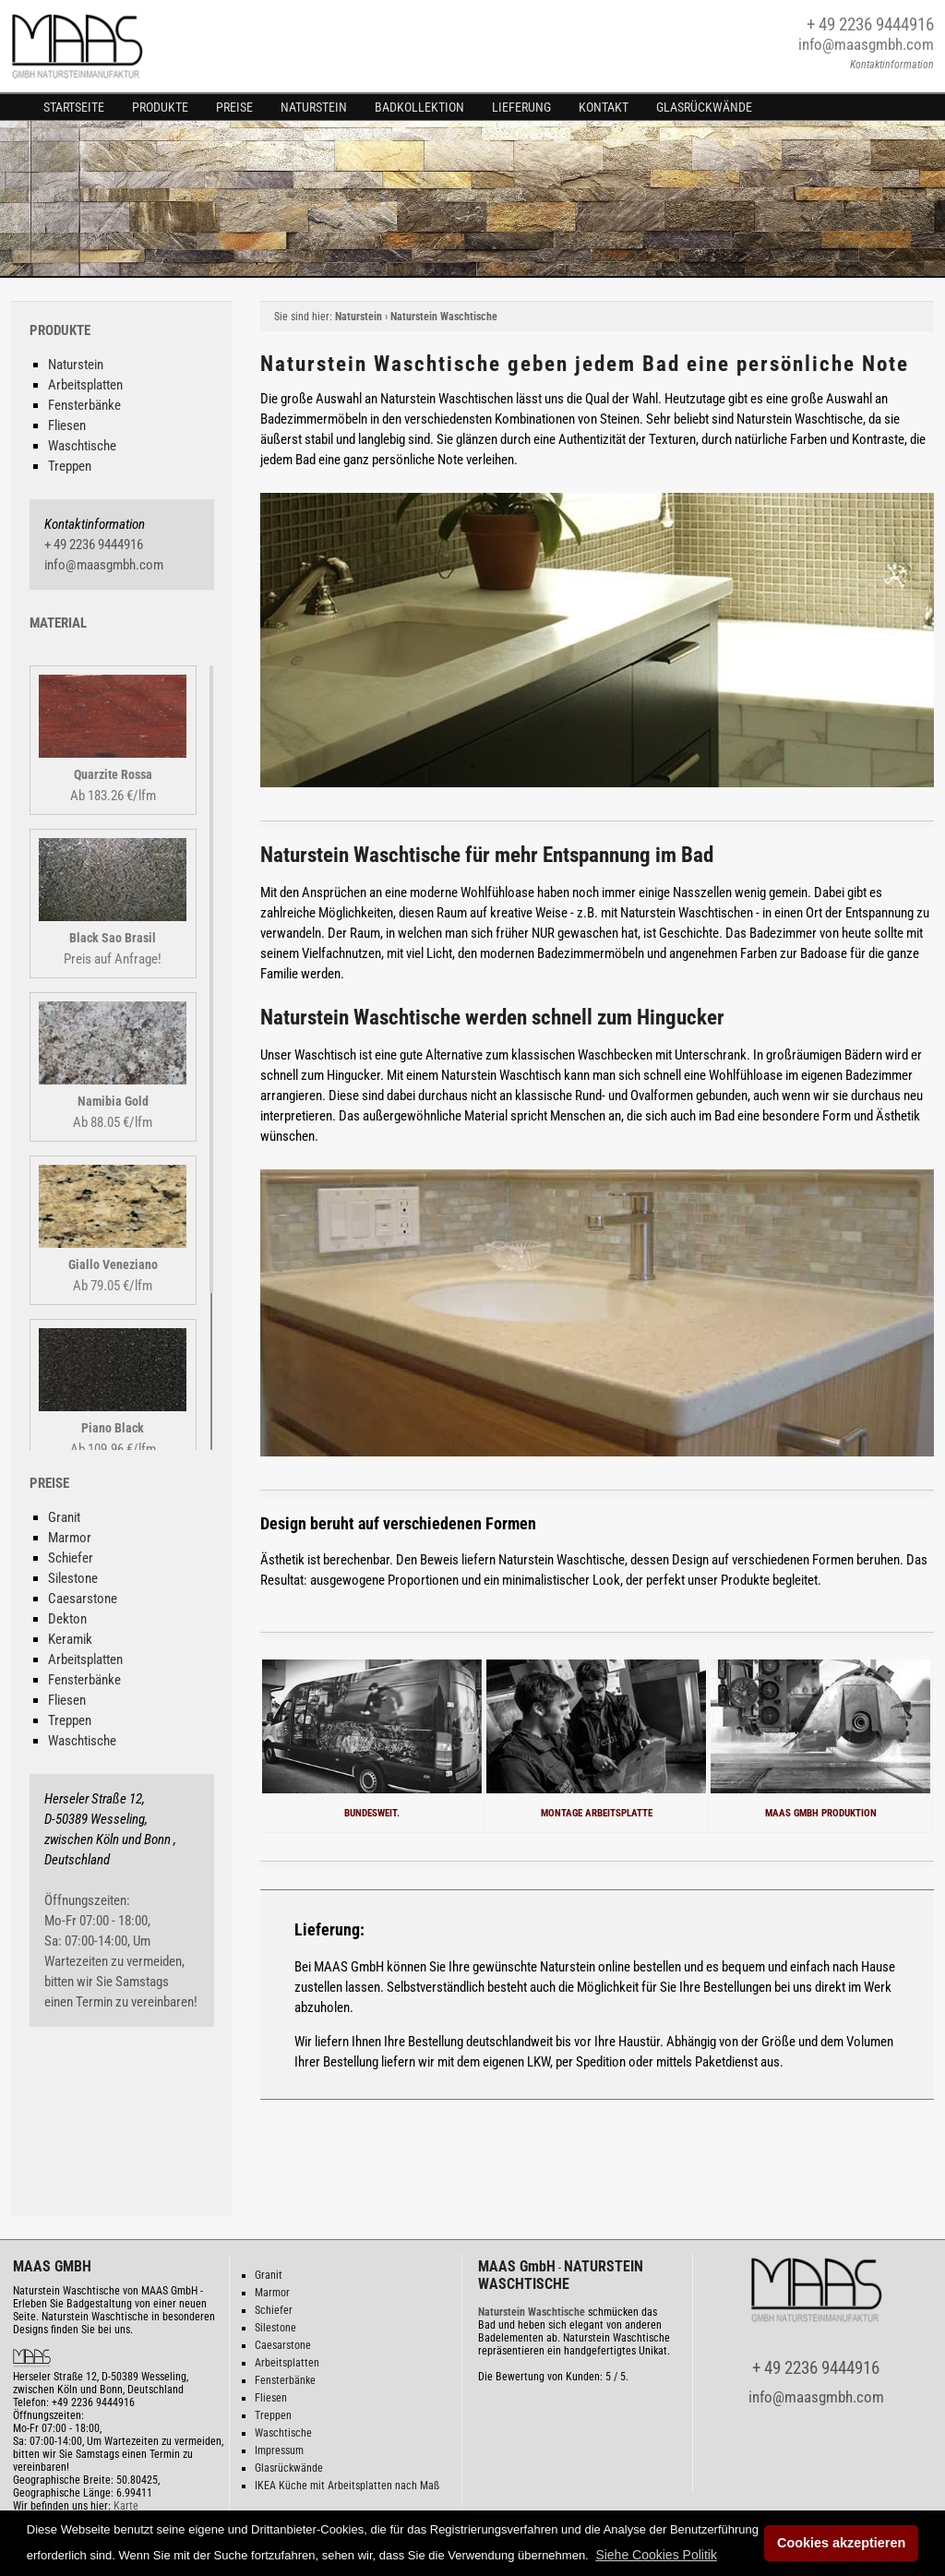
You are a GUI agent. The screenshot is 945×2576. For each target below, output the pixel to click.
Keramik (70, 1639)
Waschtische (82, 445)
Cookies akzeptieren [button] (841, 2542)
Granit (64, 1517)
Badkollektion (419, 107)
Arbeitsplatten (85, 385)
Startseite (73, 107)
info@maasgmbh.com (866, 44)
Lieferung (521, 107)
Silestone (73, 1578)
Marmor (69, 1537)
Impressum (279, 2450)
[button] (656, 2555)
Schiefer (70, 1558)
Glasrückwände (704, 107)
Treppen (69, 466)
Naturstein (314, 107)
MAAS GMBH (52, 2266)
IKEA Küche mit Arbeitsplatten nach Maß (347, 2485)
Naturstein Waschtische (443, 316)
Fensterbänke (84, 405)
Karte (126, 2505)
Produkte (160, 107)
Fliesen (67, 425)
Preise (234, 107)
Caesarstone (82, 1598)
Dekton (67, 1619)
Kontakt (603, 107)
